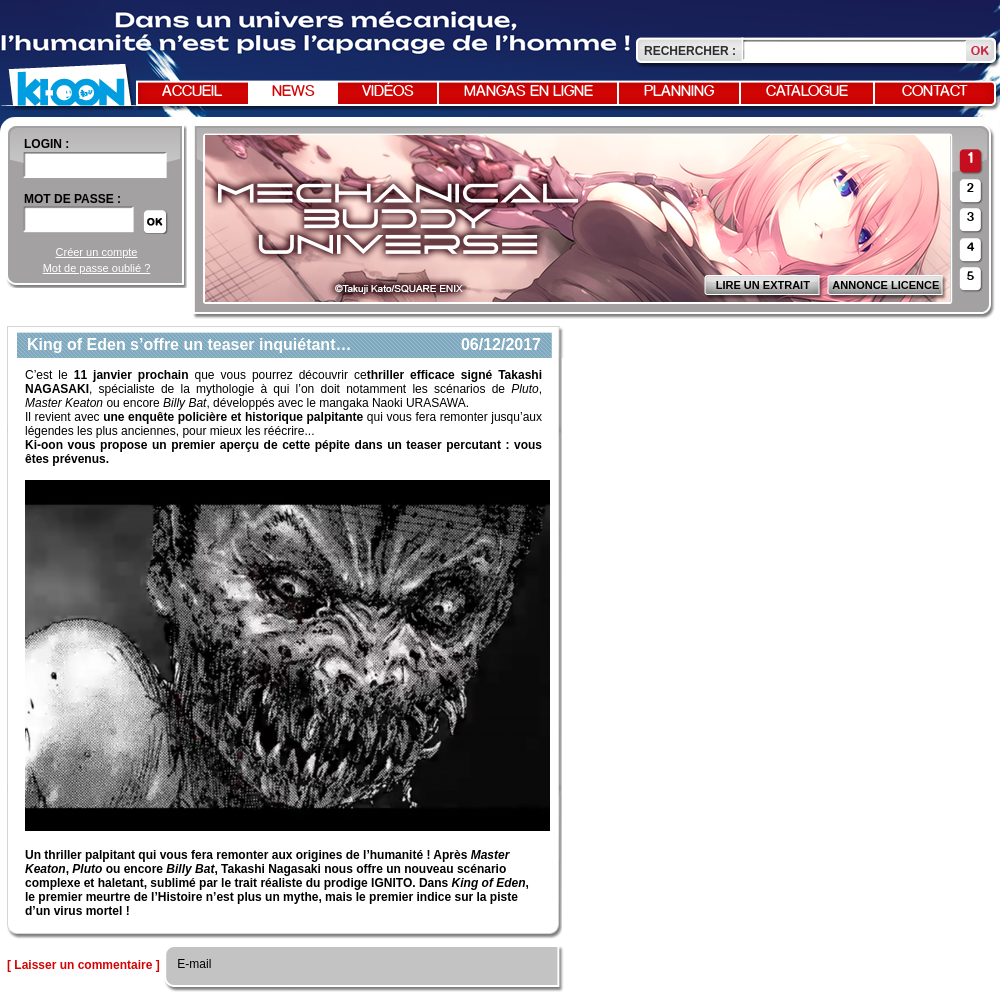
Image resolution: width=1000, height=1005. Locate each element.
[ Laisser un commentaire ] (83, 965)
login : (46, 144)
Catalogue (807, 92)
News (293, 92)
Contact (935, 92)
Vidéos (388, 92)
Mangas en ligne (528, 92)
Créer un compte (97, 252)
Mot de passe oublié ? (97, 268)
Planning (679, 92)
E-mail (192, 964)
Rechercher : (690, 51)
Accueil (192, 92)
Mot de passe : (72, 199)
